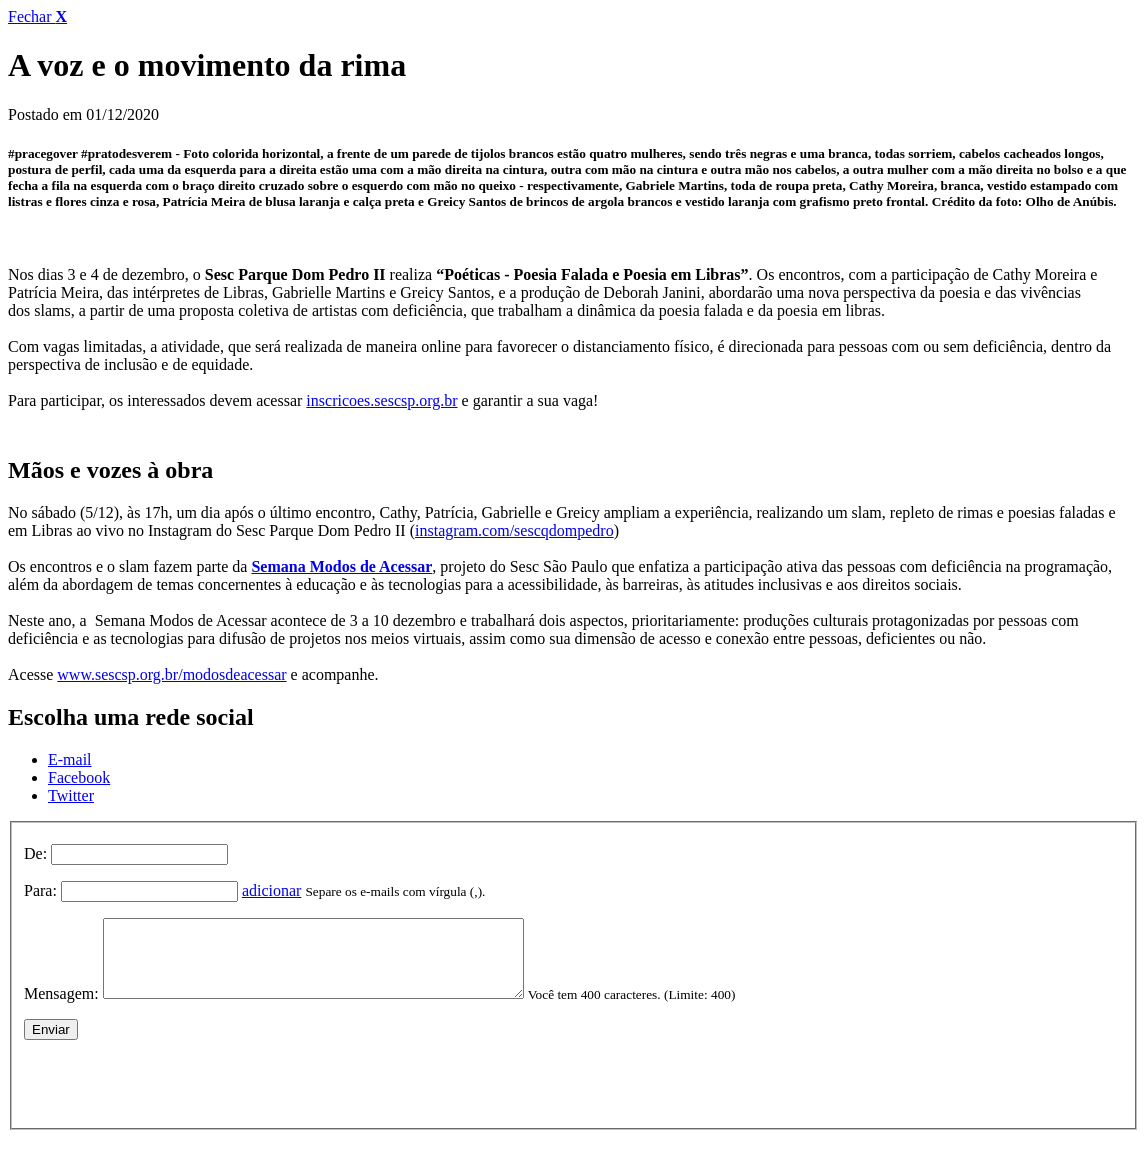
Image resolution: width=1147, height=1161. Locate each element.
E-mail (70, 759)
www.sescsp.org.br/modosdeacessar (171, 674)
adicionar (272, 890)
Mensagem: (61, 1008)
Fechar (37, 16)
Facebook (79, 777)
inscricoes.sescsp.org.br (381, 400)
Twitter (71, 795)
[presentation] (176, 1094)
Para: (40, 890)
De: (35, 853)
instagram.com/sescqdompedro (514, 530)
